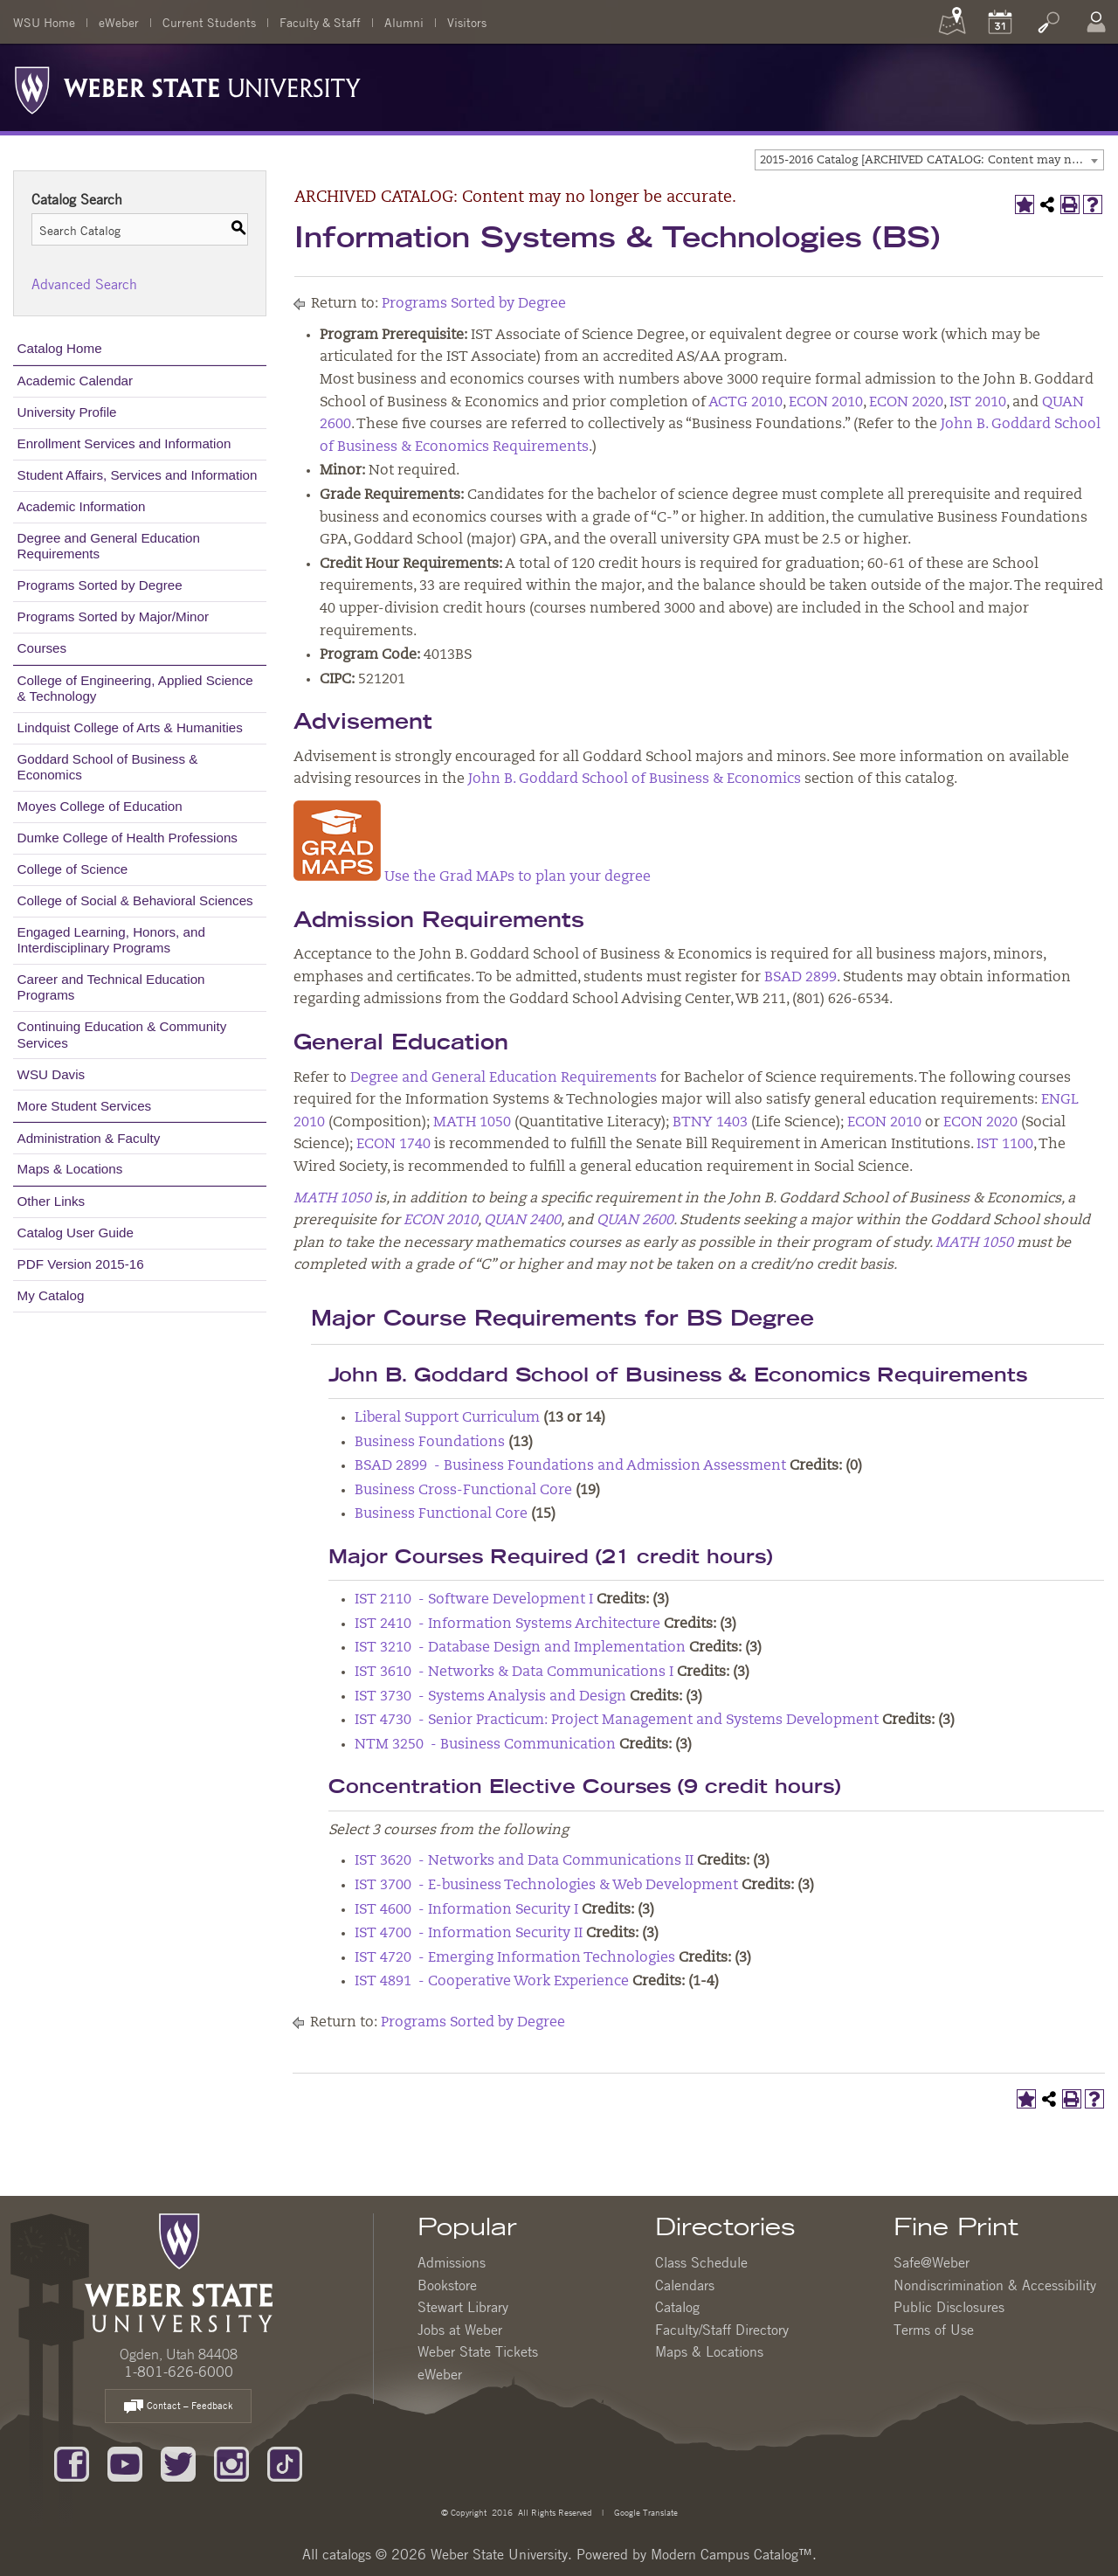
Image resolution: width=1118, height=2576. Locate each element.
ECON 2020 (906, 403)
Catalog (677, 2307)
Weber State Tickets (478, 2351)
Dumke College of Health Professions (127, 837)
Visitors (467, 22)
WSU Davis (51, 1074)
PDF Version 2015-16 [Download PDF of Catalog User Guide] (80, 1264)
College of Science (72, 869)
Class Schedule (701, 2262)
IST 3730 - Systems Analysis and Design (490, 1697)
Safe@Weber (932, 2262)
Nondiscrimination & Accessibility (995, 2285)
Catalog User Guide (75, 1232)
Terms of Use (934, 2329)
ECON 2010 (826, 403)
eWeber (119, 22)
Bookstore (447, 2285)
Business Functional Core (441, 1514)
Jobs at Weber (460, 2329)
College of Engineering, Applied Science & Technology (135, 688)
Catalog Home (59, 348)
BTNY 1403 (710, 1123)
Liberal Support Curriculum (447, 1418)
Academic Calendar (75, 380)
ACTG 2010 (745, 403)
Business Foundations (430, 1443)
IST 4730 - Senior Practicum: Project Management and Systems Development (617, 1721)
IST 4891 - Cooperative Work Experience (492, 1982)
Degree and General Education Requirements (108, 545)
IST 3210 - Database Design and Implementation (520, 1648)
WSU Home (44, 22)
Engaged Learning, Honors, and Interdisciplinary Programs (111, 939)
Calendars (684, 2285)
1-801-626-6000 (178, 2371)
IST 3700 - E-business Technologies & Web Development (546, 1886)
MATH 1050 (472, 1123)
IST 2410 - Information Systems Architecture (507, 1624)
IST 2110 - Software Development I (474, 1600)
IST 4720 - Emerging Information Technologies (515, 1958)
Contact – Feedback (178, 2407)
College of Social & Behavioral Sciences (135, 900)
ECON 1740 (393, 1145)
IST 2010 (977, 403)
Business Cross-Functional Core (463, 1491)
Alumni (404, 22)
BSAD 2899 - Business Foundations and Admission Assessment (570, 1466)
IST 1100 (1005, 1145)
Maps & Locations (70, 1168)
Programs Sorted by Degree (100, 585)
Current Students (209, 22)
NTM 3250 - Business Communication (485, 1745)
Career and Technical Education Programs (111, 987)
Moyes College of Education (100, 806)
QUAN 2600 (635, 1221)
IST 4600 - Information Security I (466, 1910)
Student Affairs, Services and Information (137, 474)
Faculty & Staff (320, 22)
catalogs (346, 2554)
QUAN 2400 (522, 1221)
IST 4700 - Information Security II (469, 1934)
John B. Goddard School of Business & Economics (634, 779)
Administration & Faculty (89, 1138)
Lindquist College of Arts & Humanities (130, 727)
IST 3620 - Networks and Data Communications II (524, 1861)
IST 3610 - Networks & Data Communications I (514, 1672)
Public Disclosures (949, 2307)
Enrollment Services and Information (124, 443)
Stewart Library (463, 2307)
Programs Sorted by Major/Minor (113, 616)
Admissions (452, 2262)
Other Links (51, 1201)
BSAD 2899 (800, 978)
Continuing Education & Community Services (122, 1034)
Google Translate (644, 2511)
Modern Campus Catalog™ (731, 2554)
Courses (42, 648)
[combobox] (929, 159)
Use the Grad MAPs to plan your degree (517, 877)
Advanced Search (84, 284)
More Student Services (84, 1105)
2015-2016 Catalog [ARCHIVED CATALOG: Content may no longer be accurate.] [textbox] (931, 160)
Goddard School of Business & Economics (107, 766)
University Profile (67, 412)
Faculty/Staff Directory (722, 2329)
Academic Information (81, 506)
